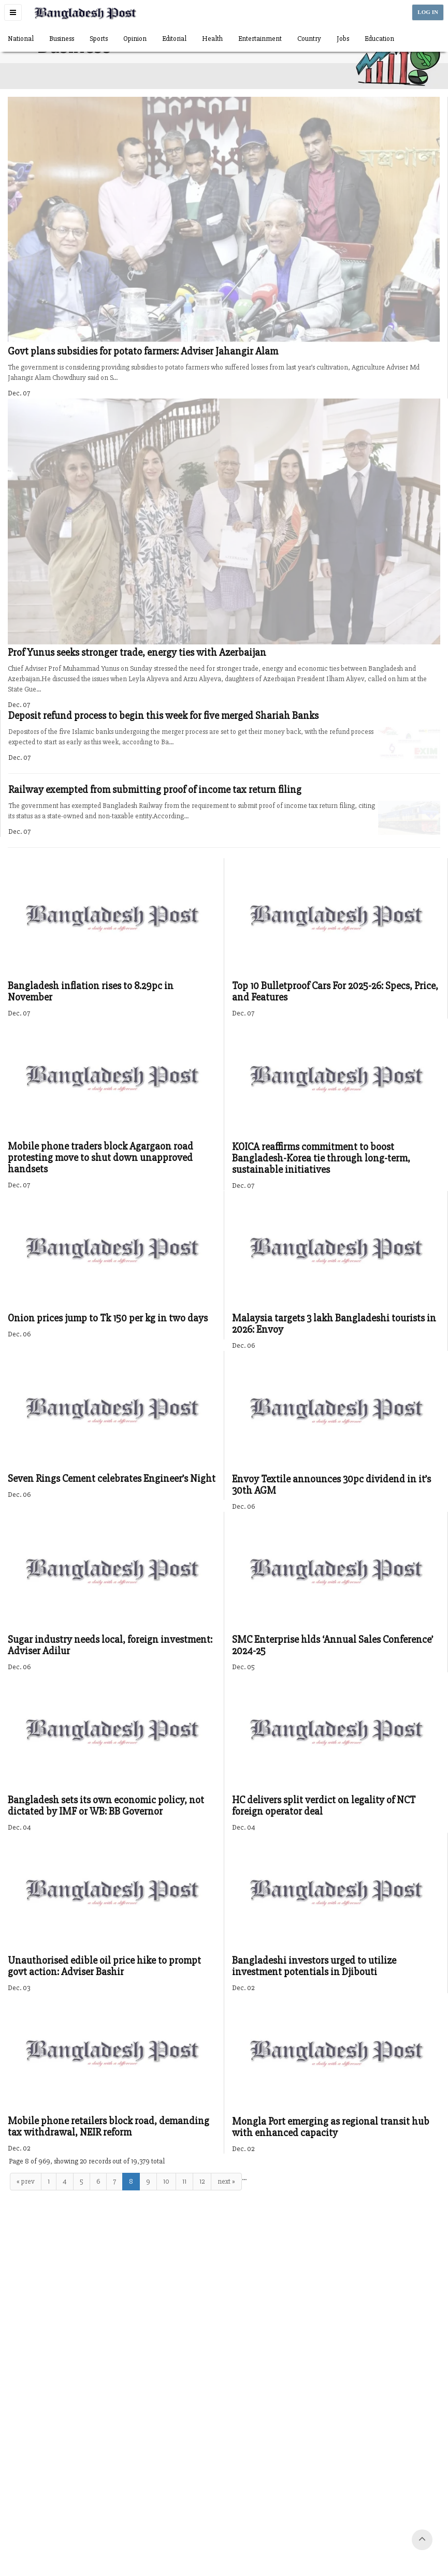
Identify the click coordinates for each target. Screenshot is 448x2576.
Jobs (343, 38)
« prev (26, 2181)
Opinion (135, 38)
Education (379, 38)
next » (226, 2181)
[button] (13, 12)
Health (212, 38)
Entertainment (260, 38)
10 (166, 2181)
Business (61, 38)
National (21, 38)
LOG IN (427, 12)
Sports (99, 38)
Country (309, 38)
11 (184, 2181)
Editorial (174, 38)
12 (202, 2181)
